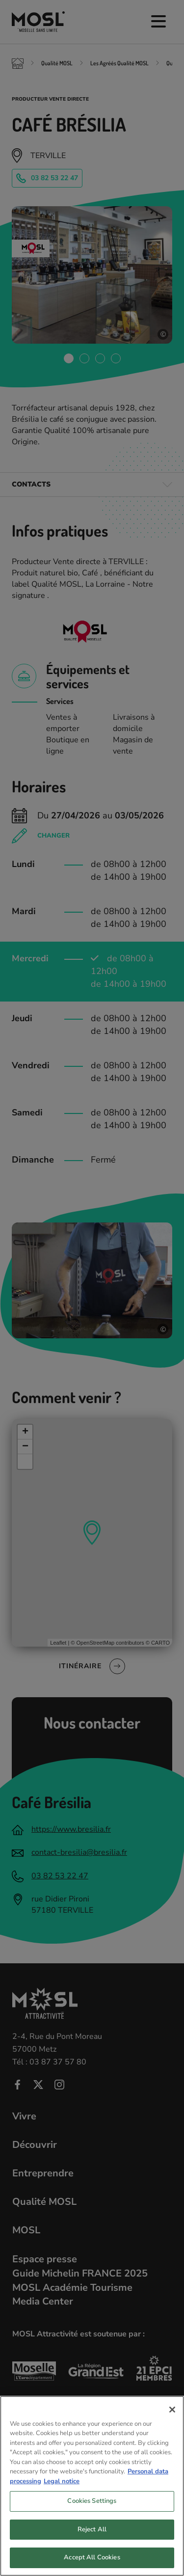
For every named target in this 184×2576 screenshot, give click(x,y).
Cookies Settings (91, 2509)
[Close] (172, 2418)
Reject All (92, 2538)
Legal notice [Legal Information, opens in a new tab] (61, 2490)
